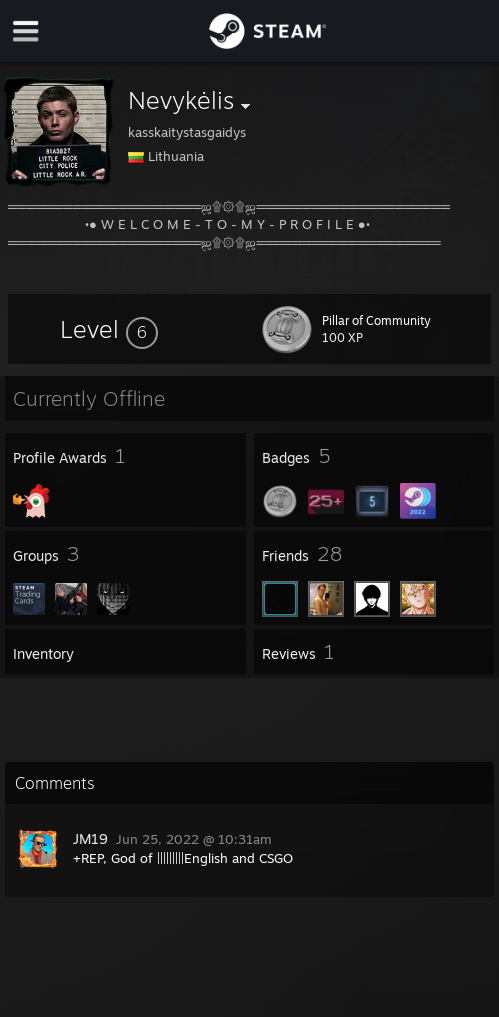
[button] (109, 329)
